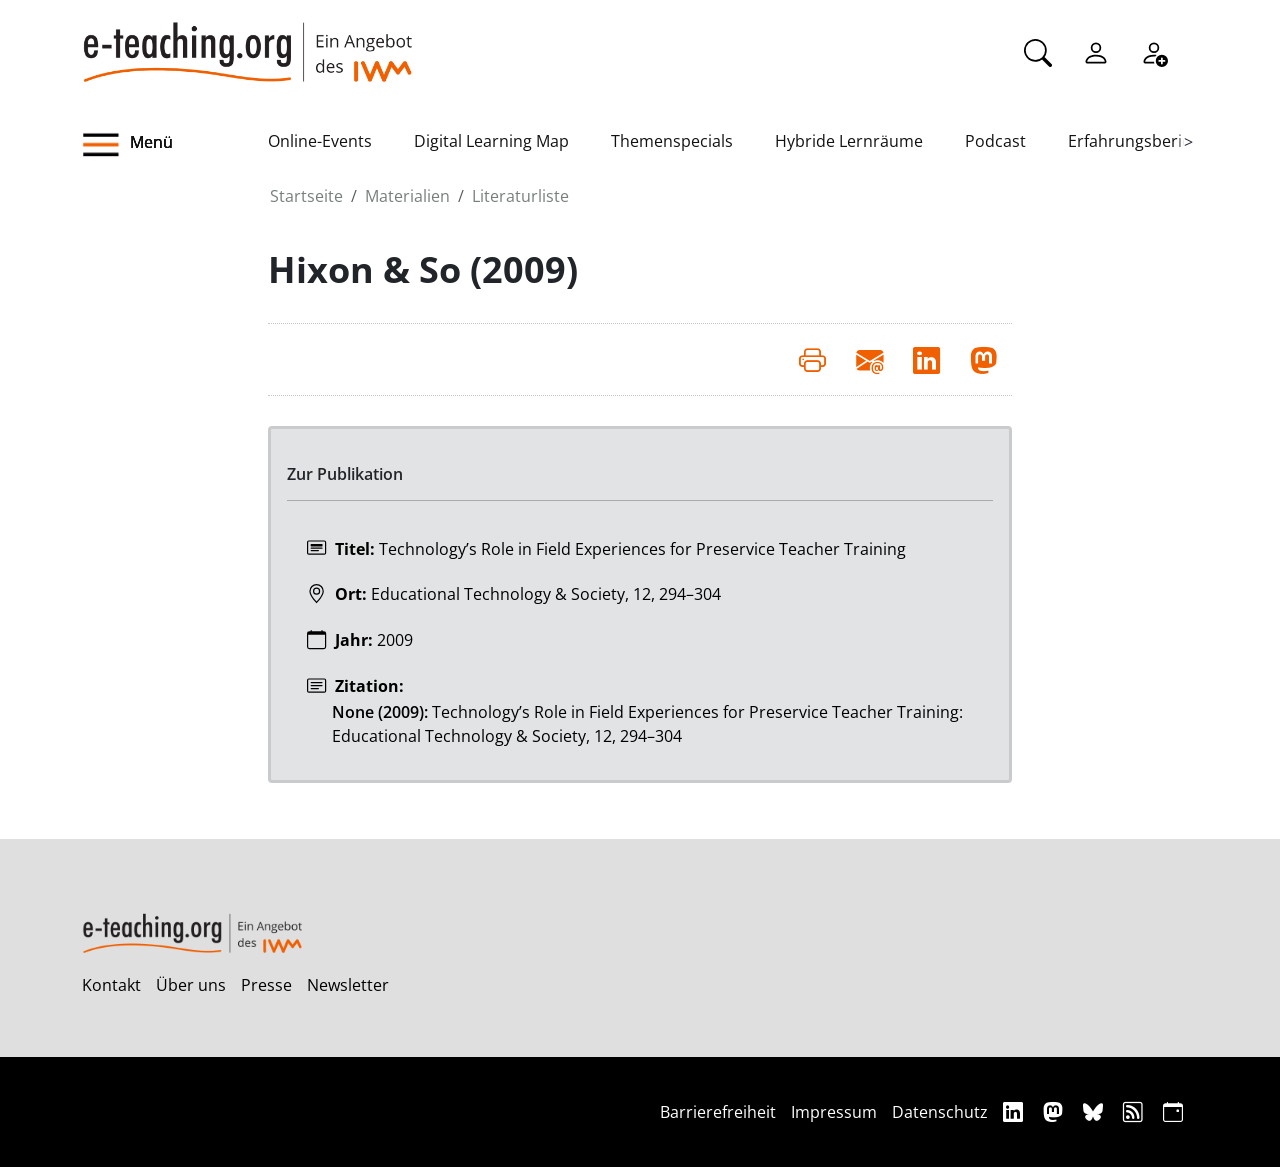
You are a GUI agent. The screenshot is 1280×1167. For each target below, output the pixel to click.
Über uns (191, 985)
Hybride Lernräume (849, 141)
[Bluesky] (1095, 1111)
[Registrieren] (1154, 51)
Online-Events (320, 141)
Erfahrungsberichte (1141, 141)
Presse (266, 985)
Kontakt (111, 985)
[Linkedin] (1015, 1111)
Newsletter (348, 985)
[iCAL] (1173, 1111)
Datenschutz (940, 1112)
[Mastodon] (1055, 1111)
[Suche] (1038, 51)
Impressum (834, 1112)
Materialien (407, 196)
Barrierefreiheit (718, 1112)
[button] (175, 145)
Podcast (995, 141)
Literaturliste (520, 196)
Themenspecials (672, 141)
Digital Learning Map (491, 141)
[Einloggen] (1096, 51)
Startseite (306, 196)
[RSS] (1135, 1111)
